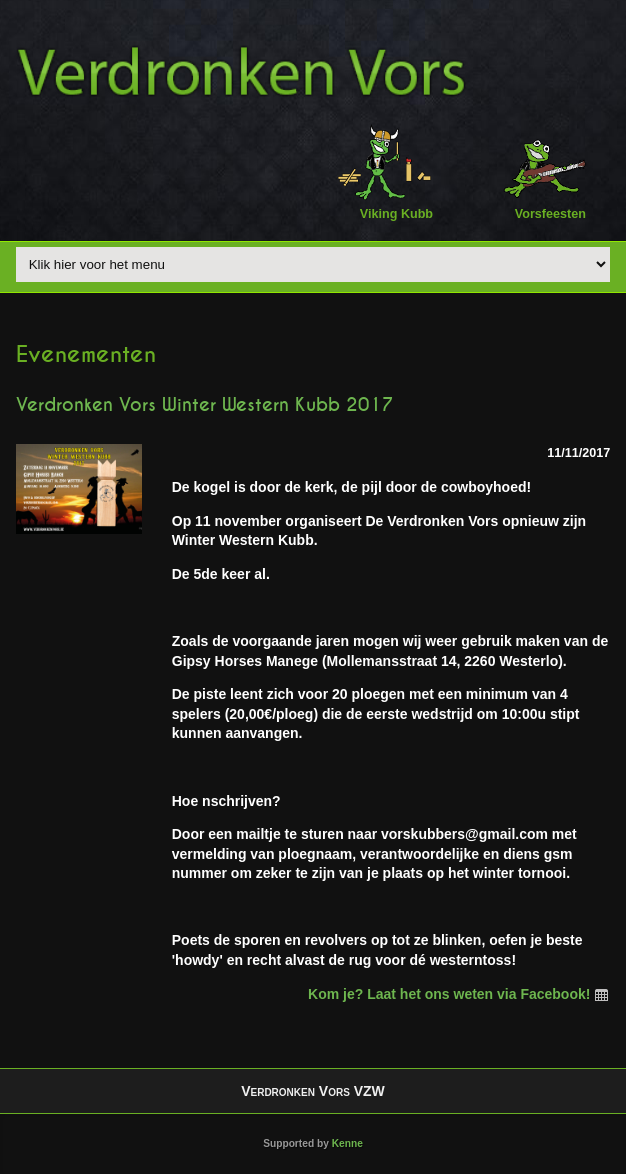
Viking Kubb (384, 172)
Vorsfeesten (538, 172)
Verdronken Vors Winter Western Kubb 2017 (204, 405)
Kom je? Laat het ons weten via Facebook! (459, 994)
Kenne (347, 1143)
